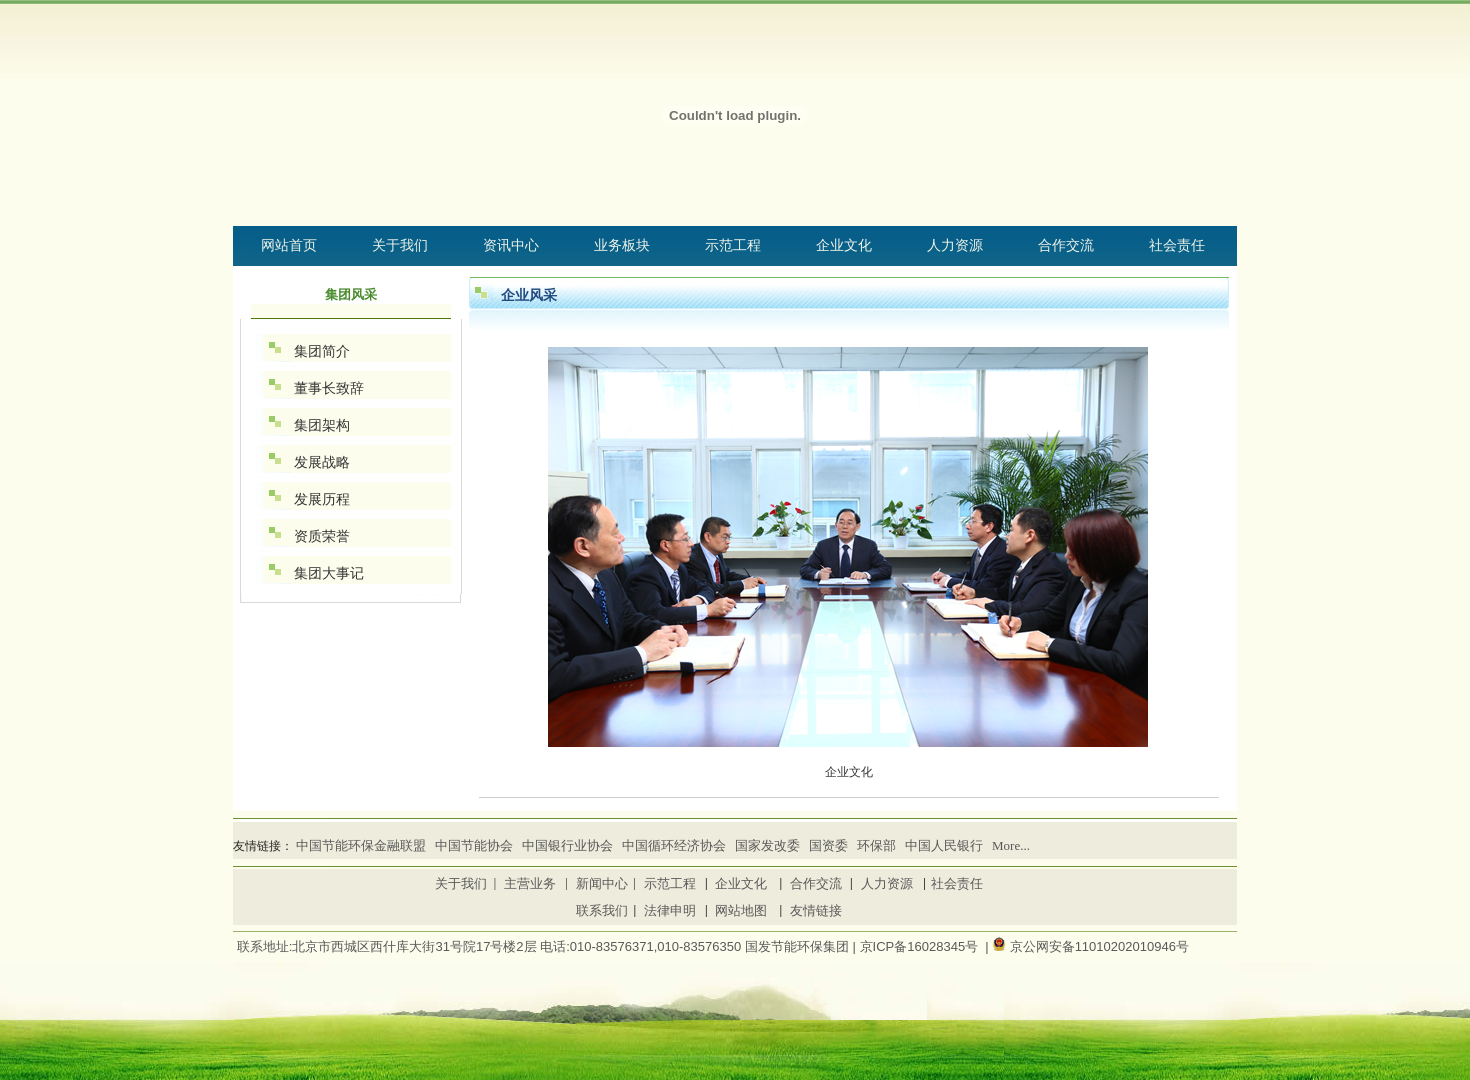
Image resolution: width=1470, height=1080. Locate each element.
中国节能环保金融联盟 (361, 845)
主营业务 (530, 883)
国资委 (828, 845)
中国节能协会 (474, 845)
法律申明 (670, 910)
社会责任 (957, 883)
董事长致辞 (329, 388)
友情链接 (816, 910)
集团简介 (322, 351)
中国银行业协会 (567, 845)
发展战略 (322, 462)
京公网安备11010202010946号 (1099, 946)
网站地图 (741, 910)
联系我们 (602, 910)
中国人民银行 (944, 845)
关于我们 (461, 883)
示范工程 (670, 883)
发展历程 (322, 499)
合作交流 (816, 883)
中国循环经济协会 (674, 845)
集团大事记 (329, 573)
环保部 (876, 845)
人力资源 (887, 883)
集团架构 (322, 425)
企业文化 (741, 883)
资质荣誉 (322, 536)
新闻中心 (602, 883)
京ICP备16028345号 (919, 946)
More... (1011, 845)
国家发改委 (767, 845)
